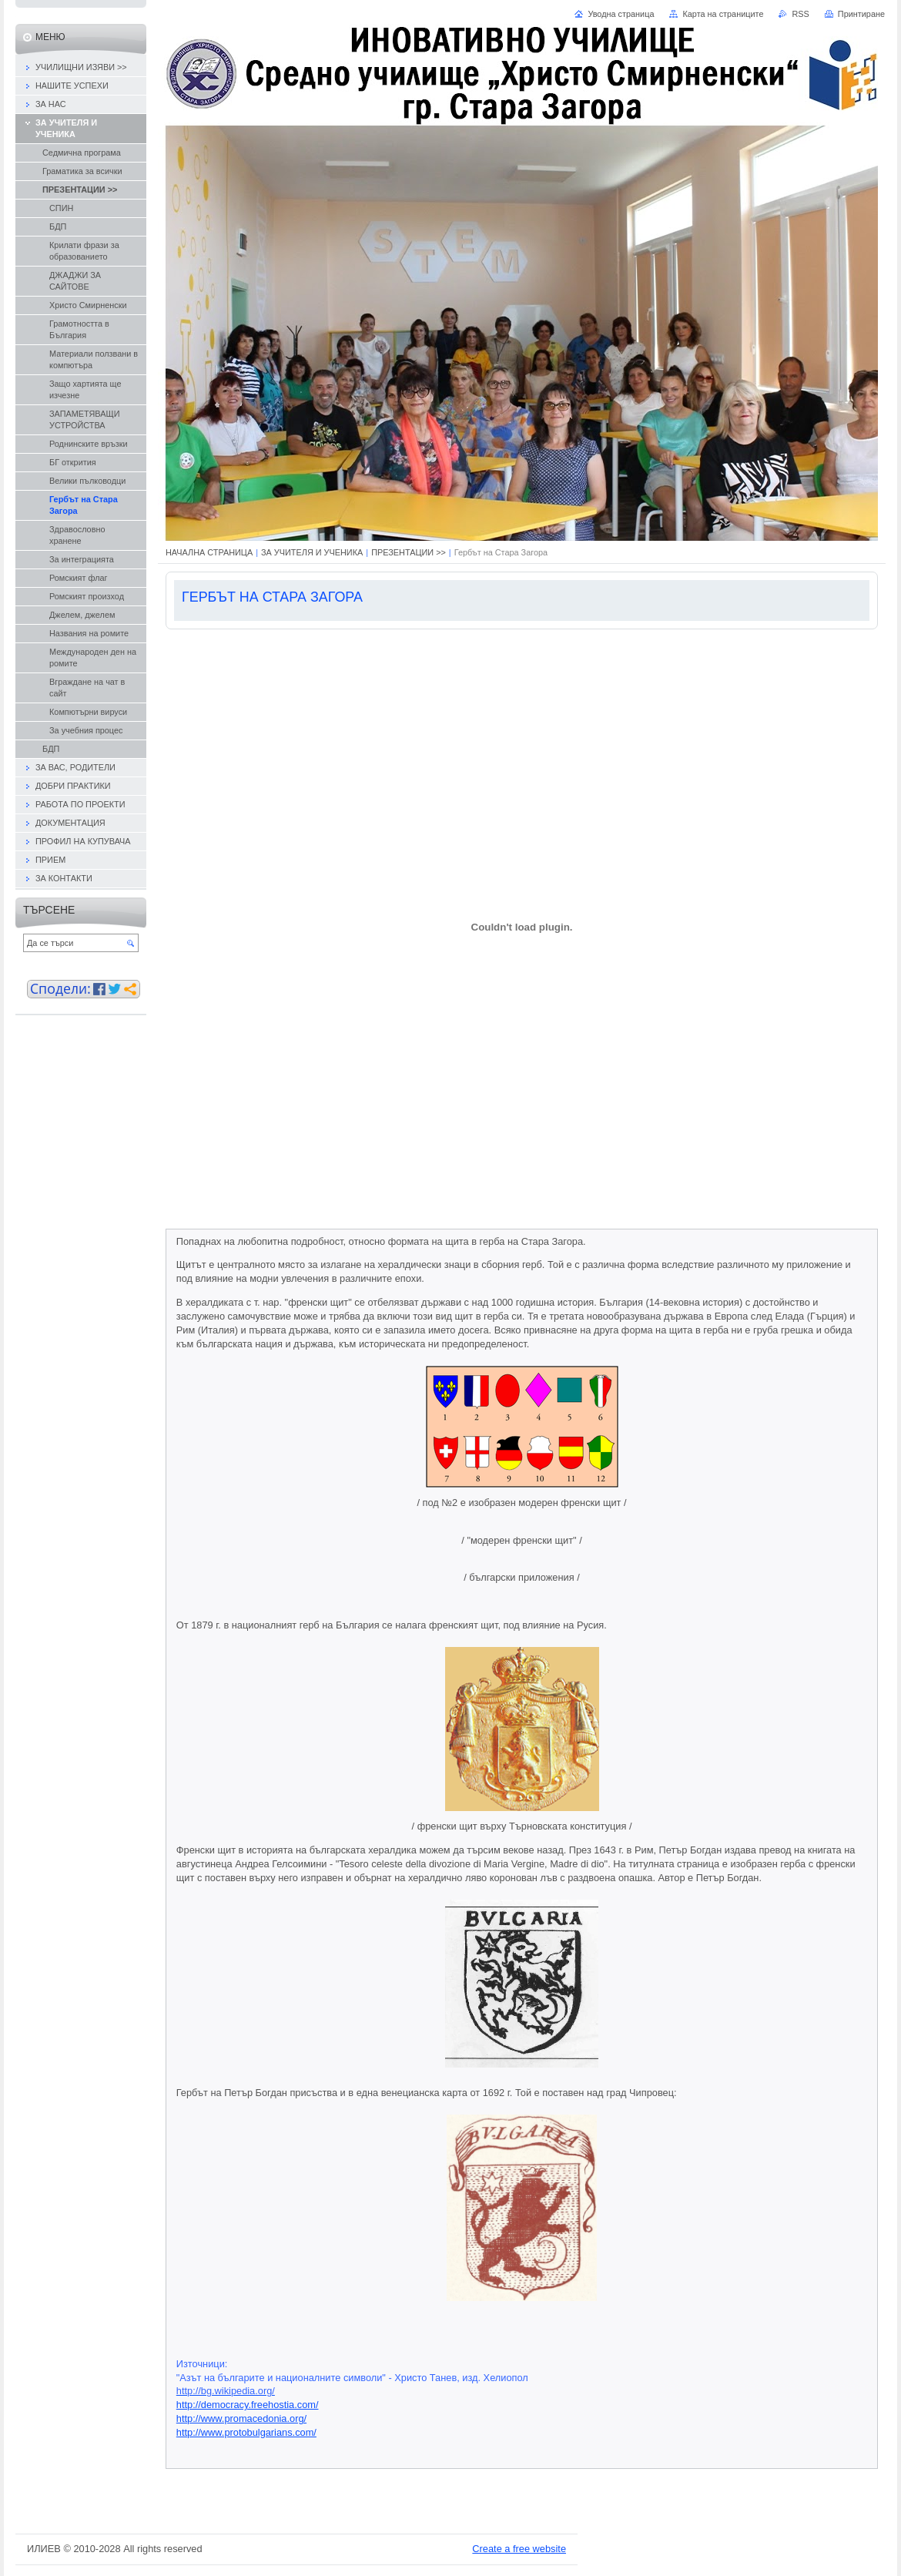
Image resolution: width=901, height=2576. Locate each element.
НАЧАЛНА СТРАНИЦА (209, 552)
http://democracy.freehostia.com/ (247, 2404)
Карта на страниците (722, 13)
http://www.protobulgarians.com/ (246, 2432)
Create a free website (519, 2548)
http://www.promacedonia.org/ (241, 2418)
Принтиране (861, 13)
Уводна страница (621, 13)
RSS (800, 13)
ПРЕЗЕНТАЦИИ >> (408, 552)
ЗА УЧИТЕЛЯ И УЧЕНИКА (312, 552)
